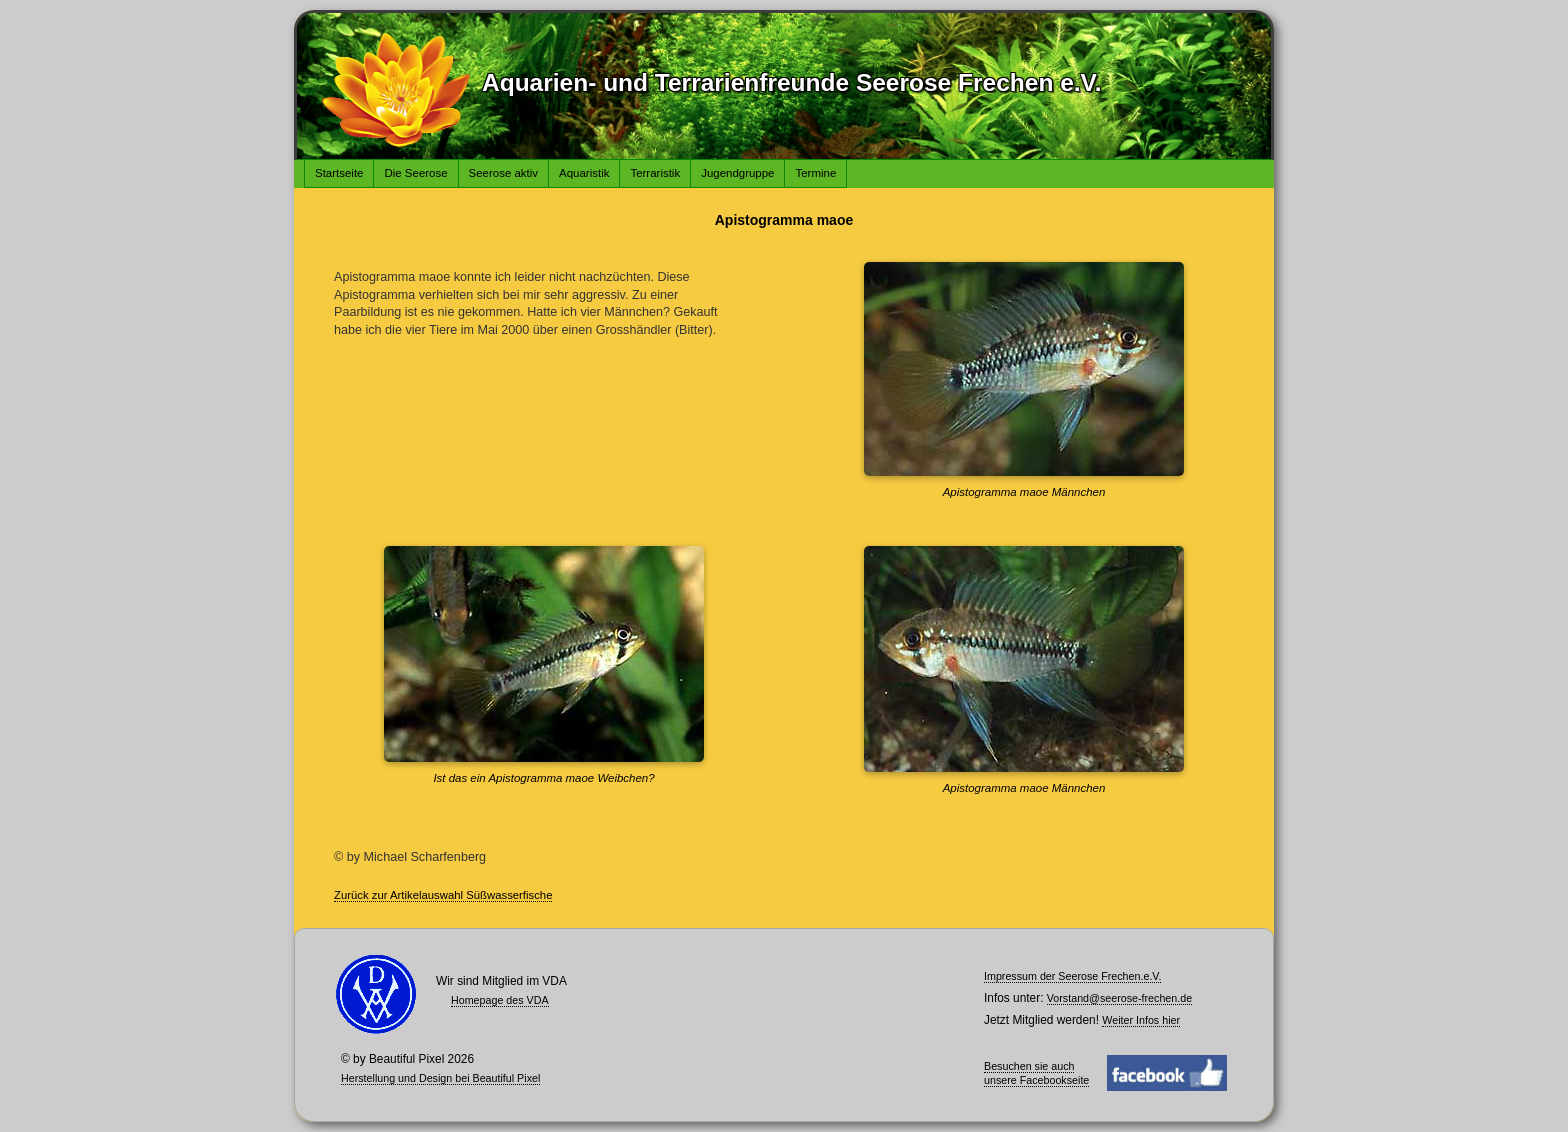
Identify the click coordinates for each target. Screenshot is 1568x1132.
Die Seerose (415, 173)
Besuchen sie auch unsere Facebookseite (1036, 1073)
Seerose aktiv (504, 173)
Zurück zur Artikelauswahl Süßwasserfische (443, 895)
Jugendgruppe (737, 173)
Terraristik (655, 173)
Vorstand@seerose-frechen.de (1119, 998)
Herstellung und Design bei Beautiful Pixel (440, 1078)
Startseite (339, 173)
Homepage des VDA (500, 1000)
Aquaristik (584, 173)
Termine (815, 173)
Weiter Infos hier (1141, 1020)
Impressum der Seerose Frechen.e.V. (1072, 976)
